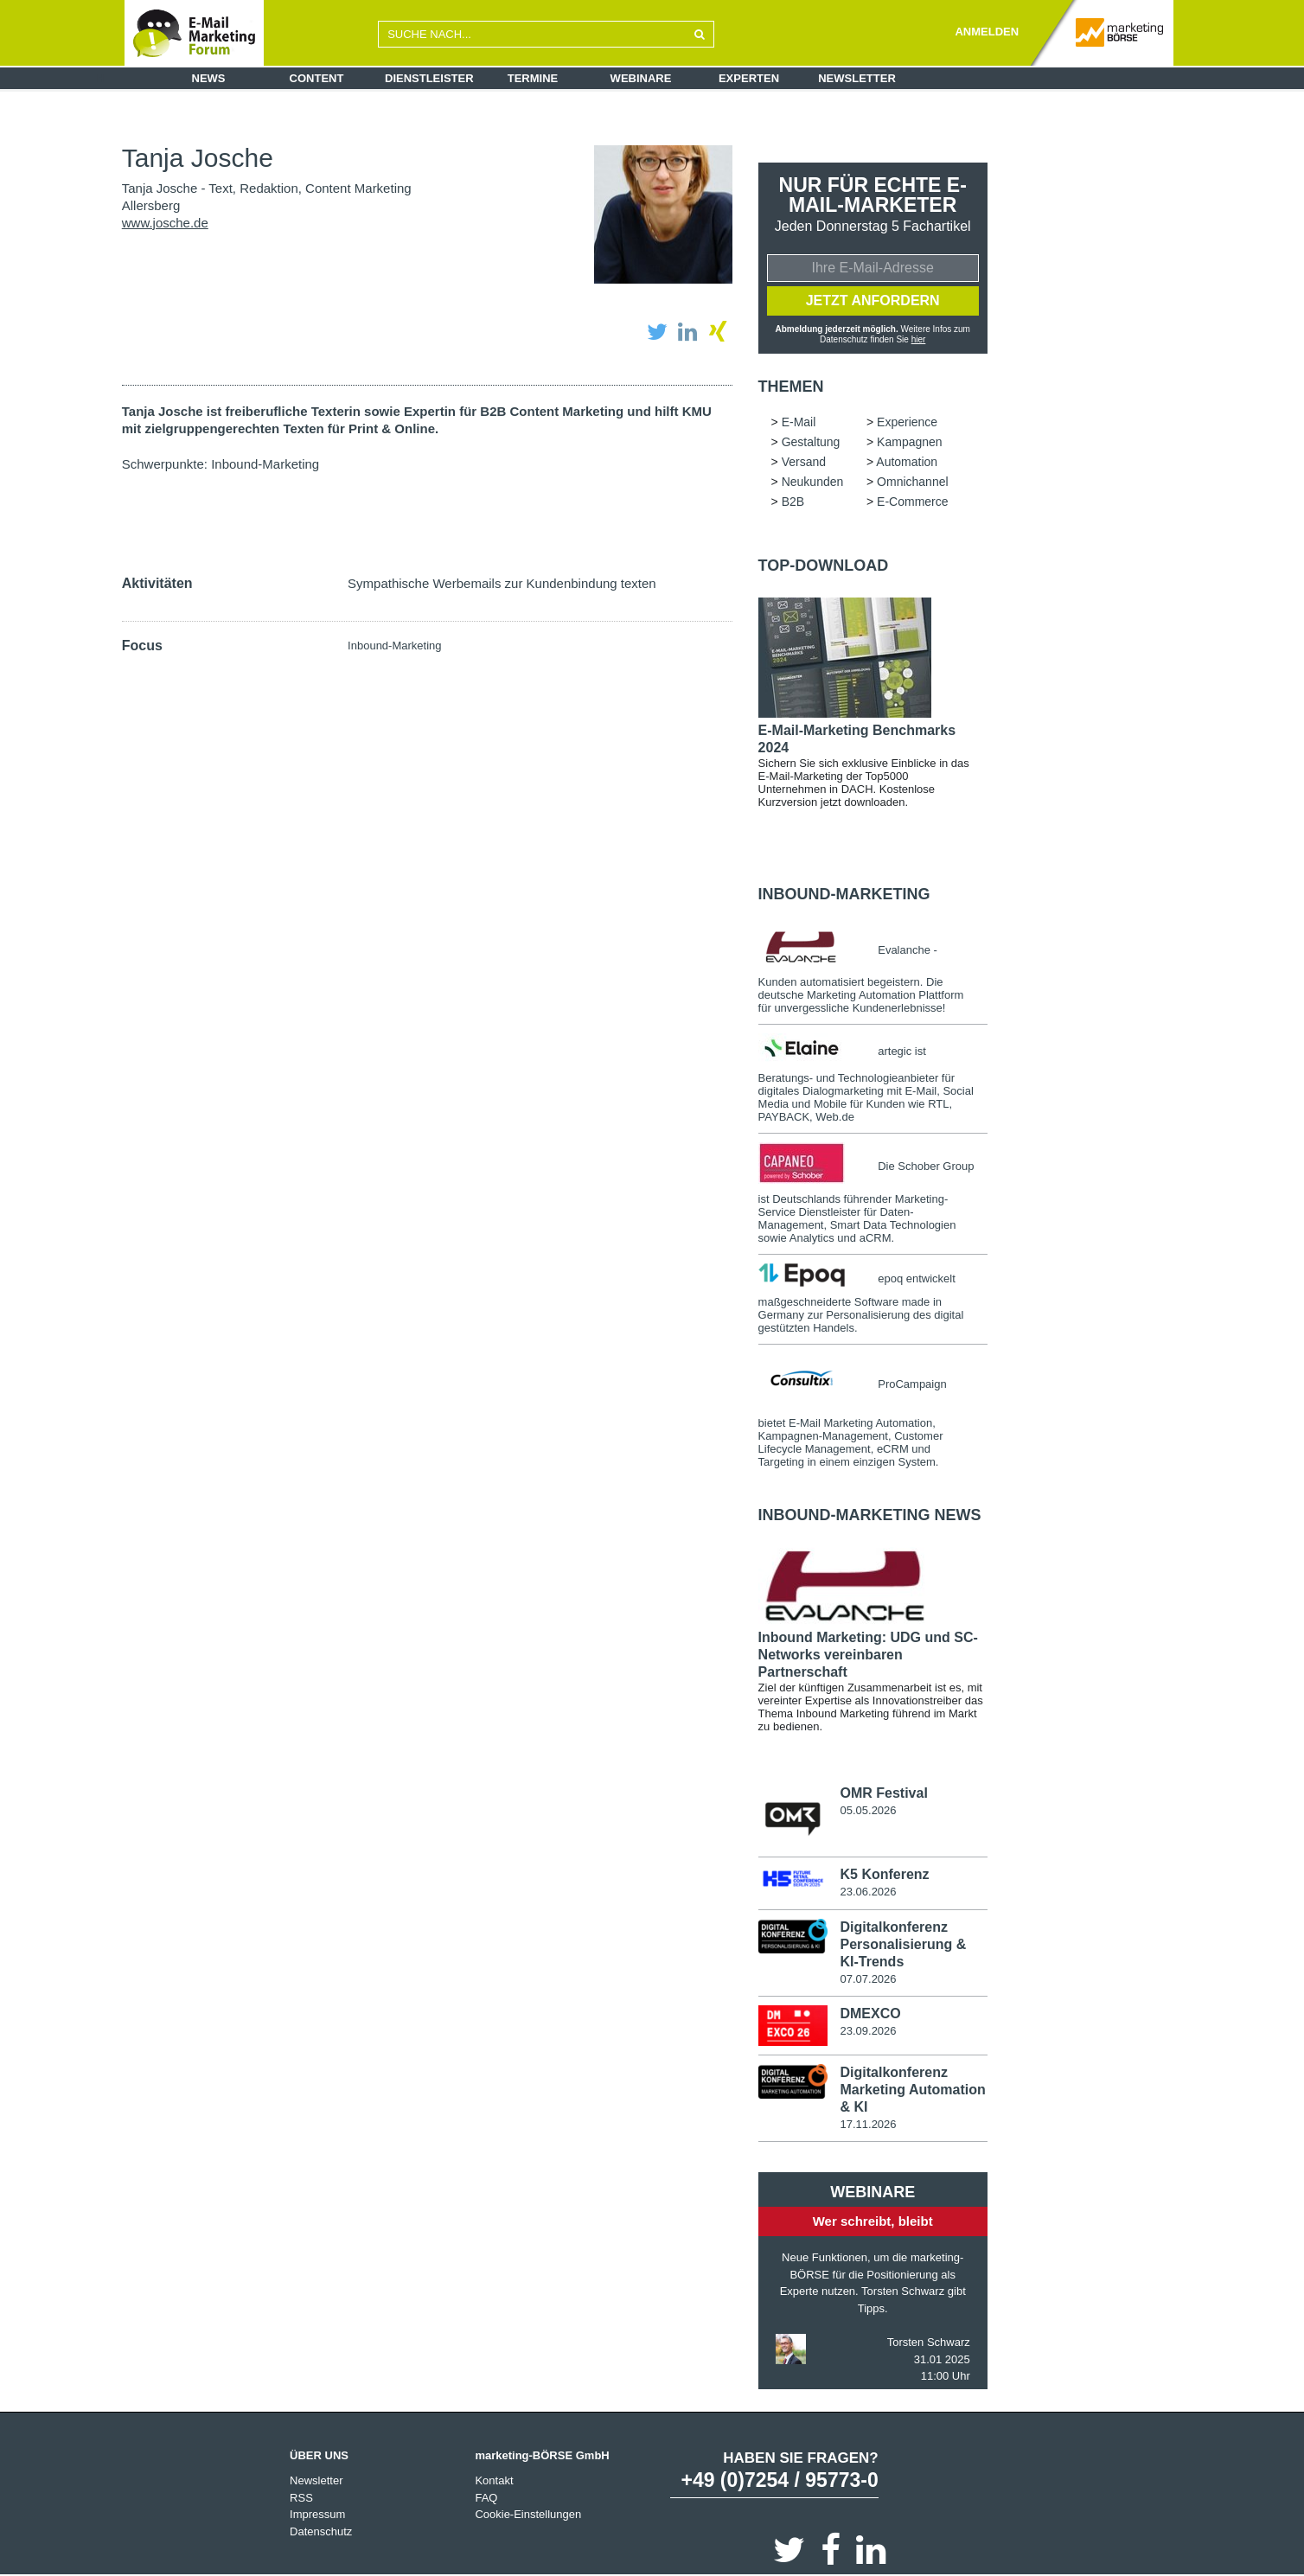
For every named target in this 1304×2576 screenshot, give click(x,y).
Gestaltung (811, 442)
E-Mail (799, 422)
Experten (749, 78)
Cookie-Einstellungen (528, 2514)
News (209, 78)
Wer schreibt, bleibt (873, 2220)
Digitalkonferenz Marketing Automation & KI (912, 2088)
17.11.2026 (868, 2123)
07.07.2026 (868, 1978)
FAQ (486, 2496)
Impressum (317, 2514)
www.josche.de (165, 222)
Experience (907, 422)
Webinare (641, 78)
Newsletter (857, 78)
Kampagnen (910, 442)
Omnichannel (913, 482)
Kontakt (494, 2480)
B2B (793, 501)
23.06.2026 (868, 1891)
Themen (791, 386)
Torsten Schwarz (928, 2342)
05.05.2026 (868, 1810)
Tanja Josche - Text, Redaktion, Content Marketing (267, 188)
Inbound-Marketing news (869, 1515)
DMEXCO (870, 2013)
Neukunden (813, 482)
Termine (533, 78)
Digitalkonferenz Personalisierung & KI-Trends (903, 1944)
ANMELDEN (987, 31)
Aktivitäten (157, 583)
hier (918, 339)
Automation (906, 462)
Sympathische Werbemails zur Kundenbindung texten (502, 583)
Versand (804, 462)
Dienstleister (429, 78)
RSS (301, 2496)
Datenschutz (321, 2530)
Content (317, 78)
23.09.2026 (868, 2030)
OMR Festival (883, 1793)
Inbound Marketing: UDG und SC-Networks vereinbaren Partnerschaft (868, 1654)
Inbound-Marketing (265, 464)
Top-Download (823, 565)
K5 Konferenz (884, 1874)
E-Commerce (912, 501)
